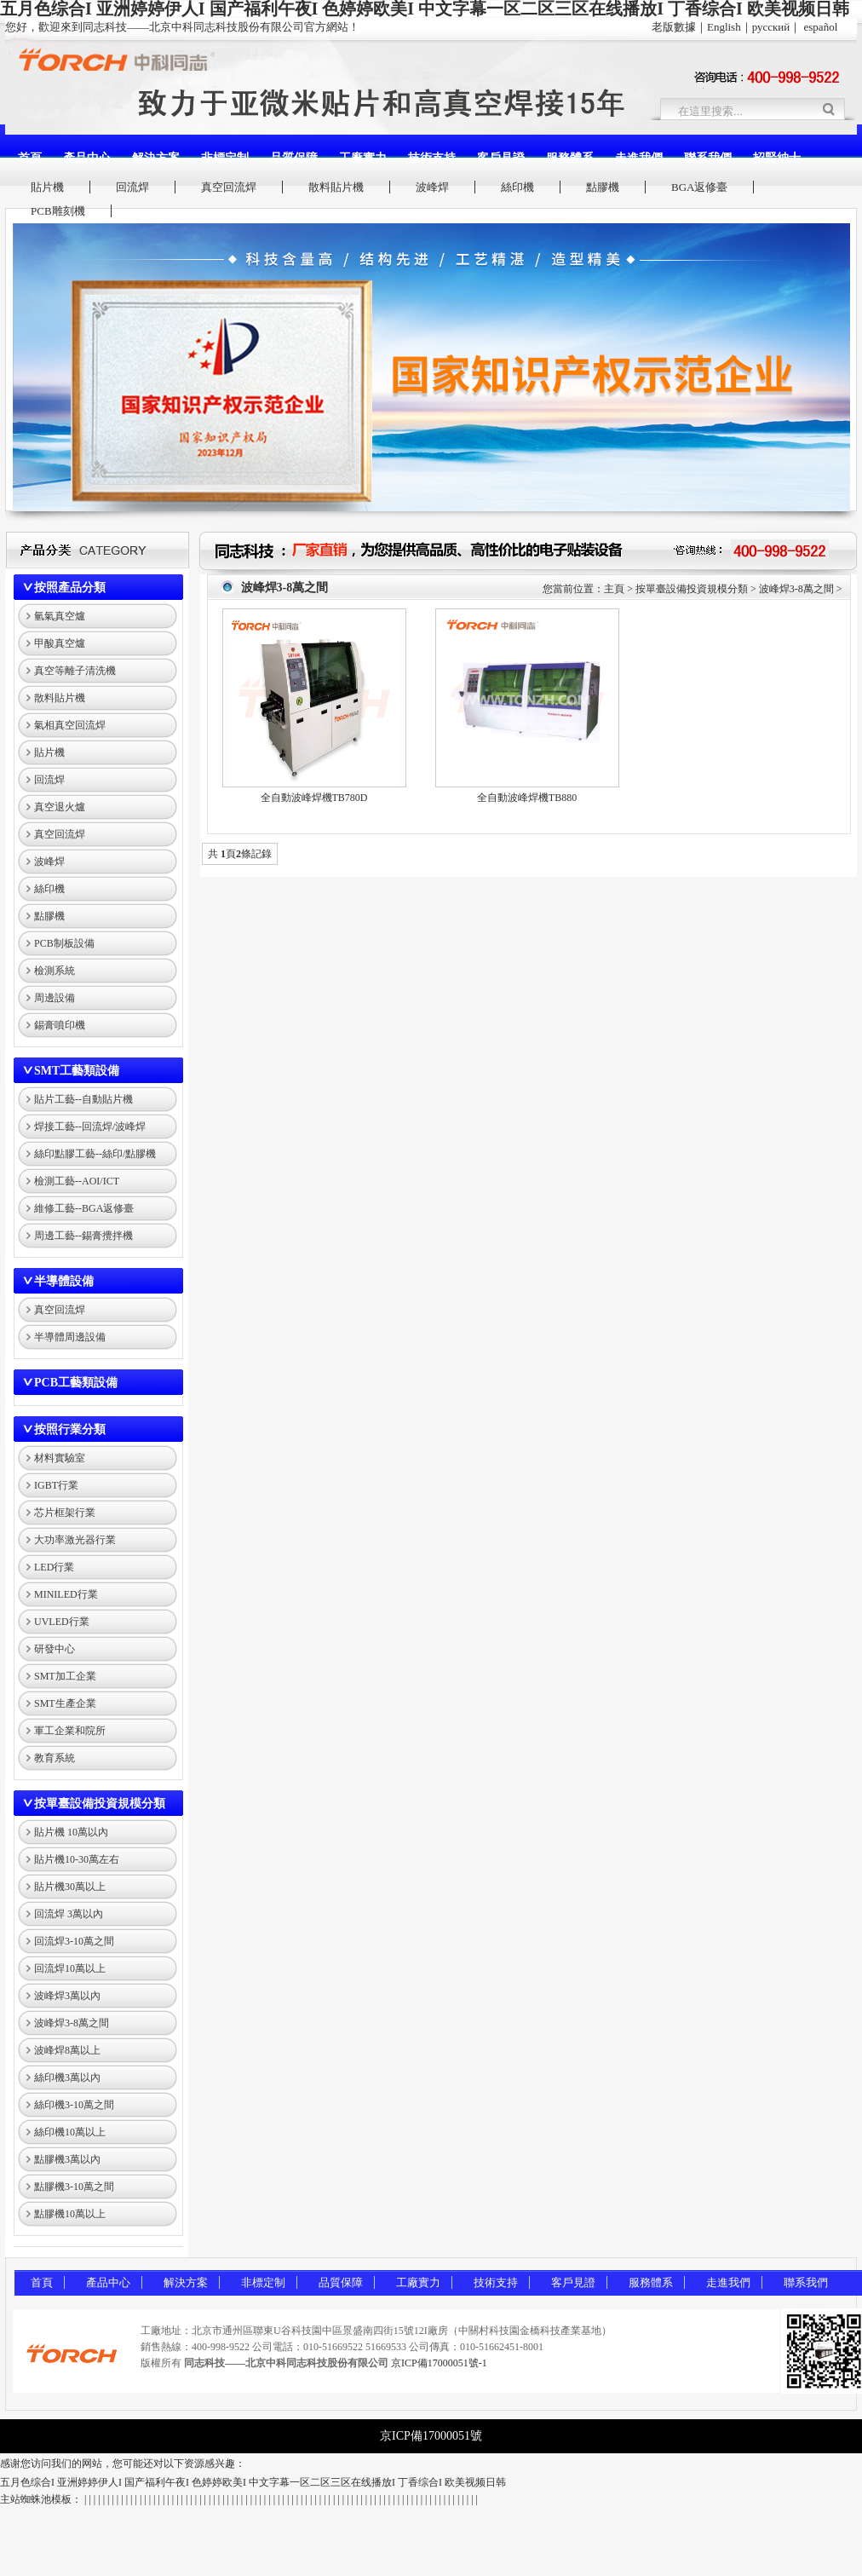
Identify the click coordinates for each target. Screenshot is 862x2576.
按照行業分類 (70, 1429)
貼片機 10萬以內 (71, 1832)
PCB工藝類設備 (76, 1382)
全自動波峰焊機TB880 (527, 798)
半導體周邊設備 (70, 1337)
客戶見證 (501, 158)
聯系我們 (708, 158)
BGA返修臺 (699, 187)
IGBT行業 (56, 1485)
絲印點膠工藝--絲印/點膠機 (95, 1154)
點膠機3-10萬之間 (74, 2187)
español (821, 26)
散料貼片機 (336, 187)
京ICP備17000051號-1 (439, 2363)
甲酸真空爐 (59, 643)
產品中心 (87, 158)
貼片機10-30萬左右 (76, 1859)
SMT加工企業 (65, 1676)
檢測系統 (54, 971)
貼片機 (47, 187)
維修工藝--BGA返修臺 (84, 1208)
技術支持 (432, 158)
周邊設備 (54, 998)
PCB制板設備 (64, 943)
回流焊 (132, 187)
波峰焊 (432, 187)
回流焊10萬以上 (70, 1968)
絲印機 (517, 187)
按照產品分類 (70, 587)
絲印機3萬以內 (67, 2077)
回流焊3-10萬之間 (74, 1941)
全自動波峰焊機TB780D (314, 798)
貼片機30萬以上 (70, 1887)
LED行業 (54, 1567)
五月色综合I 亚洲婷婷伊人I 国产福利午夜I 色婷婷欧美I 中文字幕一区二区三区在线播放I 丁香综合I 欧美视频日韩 (253, 2482)
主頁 (614, 589)
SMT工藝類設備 (76, 1070)
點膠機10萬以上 (70, 2214)
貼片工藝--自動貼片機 (83, 1099)
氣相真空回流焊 (70, 725)
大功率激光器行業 (75, 1540)
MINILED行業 (66, 1594)
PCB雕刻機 (58, 211)
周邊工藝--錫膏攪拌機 (83, 1236)
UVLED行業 (61, 1622)
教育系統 (54, 1758)
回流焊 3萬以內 (68, 1914)
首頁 (30, 158)
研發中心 (54, 1649)
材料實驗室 (59, 1458)
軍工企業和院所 (70, 1731)
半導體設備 (64, 1281)
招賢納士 (777, 158)
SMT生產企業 (65, 1703)
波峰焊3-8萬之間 (71, 2023)
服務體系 (570, 158)
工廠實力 (363, 158)
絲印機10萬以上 (70, 2132)
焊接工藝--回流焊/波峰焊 (90, 1126)
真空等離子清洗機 (75, 671)
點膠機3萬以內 (67, 2159)
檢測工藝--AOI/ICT (76, 1181)
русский (771, 26)
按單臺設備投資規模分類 (99, 1803)
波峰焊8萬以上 (67, 2050)
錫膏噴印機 (59, 1025)
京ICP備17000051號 (431, 2435)
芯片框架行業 (64, 1513)
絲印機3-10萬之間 (74, 2105)
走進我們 (639, 158)
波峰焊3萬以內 (67, 1996)
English (724, 26)
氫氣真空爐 (59, 616)
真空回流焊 (228, 187)
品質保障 (294, 158)
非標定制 (225, 158)
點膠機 (602, 187)
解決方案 (156, 158)
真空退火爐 (59, 807)
